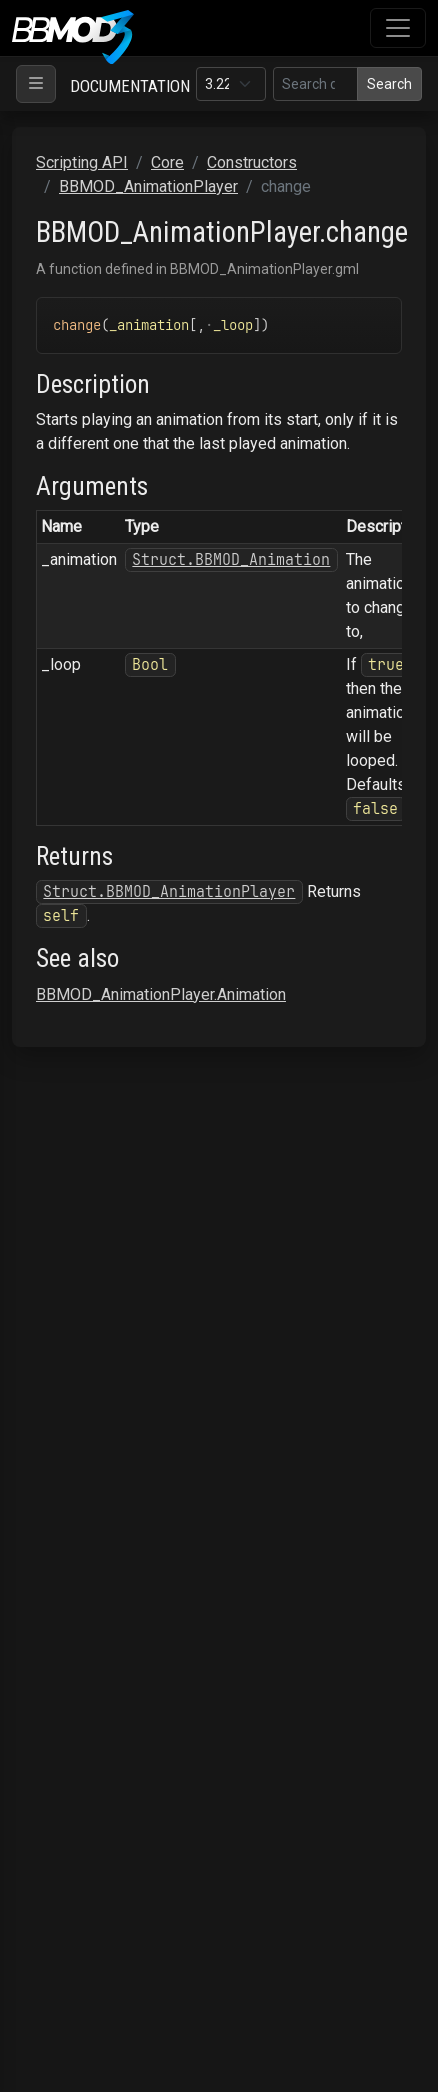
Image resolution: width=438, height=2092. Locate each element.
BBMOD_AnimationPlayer (148, 186)
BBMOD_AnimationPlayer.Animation (161, 994)
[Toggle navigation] (398, 28)
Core (167, 162)
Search (389, 84)
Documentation (130, 86)
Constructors (252, 162)
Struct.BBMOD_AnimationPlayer (169, 891)
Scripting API (82, 162)
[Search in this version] (315, 84)
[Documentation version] (231, 84)
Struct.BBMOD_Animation (231, 559)
